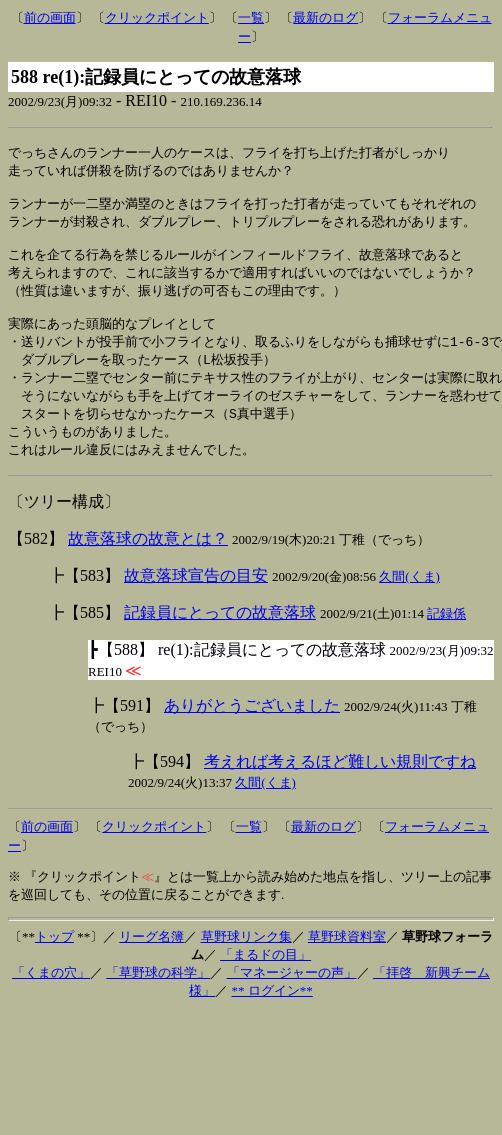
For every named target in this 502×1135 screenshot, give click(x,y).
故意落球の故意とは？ (148, 562)
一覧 (251, 17)
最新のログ (325, 17)
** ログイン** (272, 1014)
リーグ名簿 (151, 960)
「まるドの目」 (265, 978)
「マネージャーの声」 (292, 996)
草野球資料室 (347, 960)
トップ (54, 960)
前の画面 (50, 17)
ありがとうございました (252, 729)
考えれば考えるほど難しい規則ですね (340, 785)
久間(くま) (409, 600)
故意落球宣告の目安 (196, 599)
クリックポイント (157, 17)
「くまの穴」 (51, 996)
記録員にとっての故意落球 (220, 636)
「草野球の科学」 (158, 996)
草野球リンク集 (246, 960)
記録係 (446, 637)
